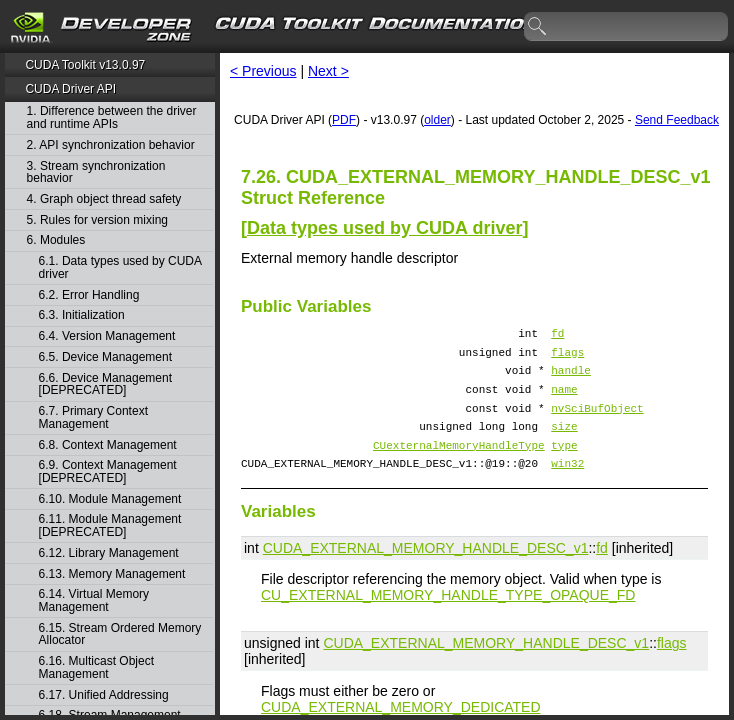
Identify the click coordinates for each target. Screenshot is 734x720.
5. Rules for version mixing (97, 220)
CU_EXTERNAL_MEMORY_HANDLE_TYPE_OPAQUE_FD (448, 619)
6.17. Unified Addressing (104, 695)
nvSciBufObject (597, 422)
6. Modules (56, 240)
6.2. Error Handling (89, 295)
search (538, 27)
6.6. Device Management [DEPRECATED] (105, 384)
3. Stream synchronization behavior (96, 172)
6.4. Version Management (107, 336)
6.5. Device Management (105, 357)
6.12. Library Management (109, 553)
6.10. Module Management (110, 499)
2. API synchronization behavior (111, 145)
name (564, 400)
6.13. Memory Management (112, 574)
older (437, 120)
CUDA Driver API (70, 89)
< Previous (263, 71)
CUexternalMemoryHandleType (459, 465)
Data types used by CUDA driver (384, 228)
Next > (328, 71)
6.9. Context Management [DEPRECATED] (108, 471)
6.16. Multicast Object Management (96, 667)
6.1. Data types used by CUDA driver (120, 267)
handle (571, 378)
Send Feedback (677, 120)
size (564, 443)
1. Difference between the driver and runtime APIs (112, 117)
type (564, 465)
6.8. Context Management (108, 445)
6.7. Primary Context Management (93, 417)
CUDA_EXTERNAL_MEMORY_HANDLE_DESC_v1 (426, 572)
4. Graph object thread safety (104, 199)
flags (567, 357)
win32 (567, 486)
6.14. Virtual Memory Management (94, 600)
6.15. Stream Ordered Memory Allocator (120, 634)
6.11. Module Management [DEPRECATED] (110, 525)
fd (557, 335)
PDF (344, 120)
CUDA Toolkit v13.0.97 (85, 65)
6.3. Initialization (82, 315)
